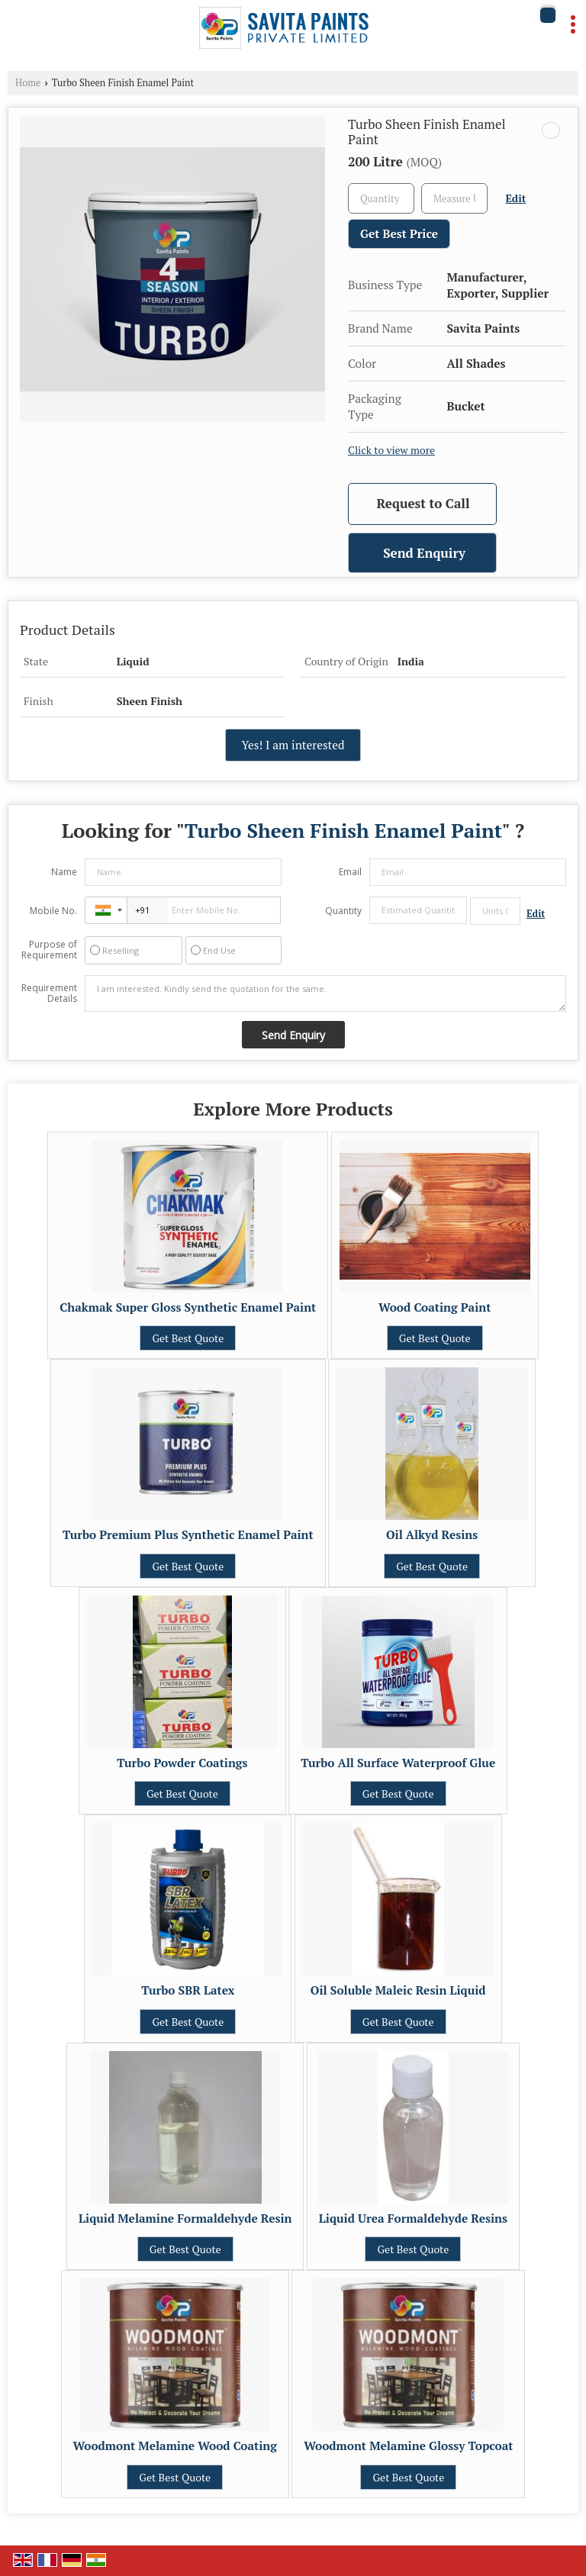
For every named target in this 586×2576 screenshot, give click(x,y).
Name (64, 871)
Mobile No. (53, 910)
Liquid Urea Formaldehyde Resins (413, 2218)
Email (350, 871)
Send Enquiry (424, 553)
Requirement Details (49, 993)
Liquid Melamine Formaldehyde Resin (185, 2218)
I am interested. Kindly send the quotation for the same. (325, 993)
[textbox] (454, 198)
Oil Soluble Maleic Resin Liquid (398, 1990)
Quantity (343, 910)
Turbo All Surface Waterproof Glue (398, 1762)
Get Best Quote (188, 1338)
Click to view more (391, 450)
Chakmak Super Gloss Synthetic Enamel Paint (188, 1307)
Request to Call (422, 503)
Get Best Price (399, 233)
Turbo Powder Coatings (182, 1762)
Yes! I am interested (292, 744)
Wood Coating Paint (434, 1307)
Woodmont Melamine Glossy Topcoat (408, 2445)
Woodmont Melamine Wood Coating (175, 2445)
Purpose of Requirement (49, 950)
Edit (516, 198)
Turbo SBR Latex (187, 1990)
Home (27, 82)
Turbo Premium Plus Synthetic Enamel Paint (188, 1534)
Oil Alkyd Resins (432, 1534)
